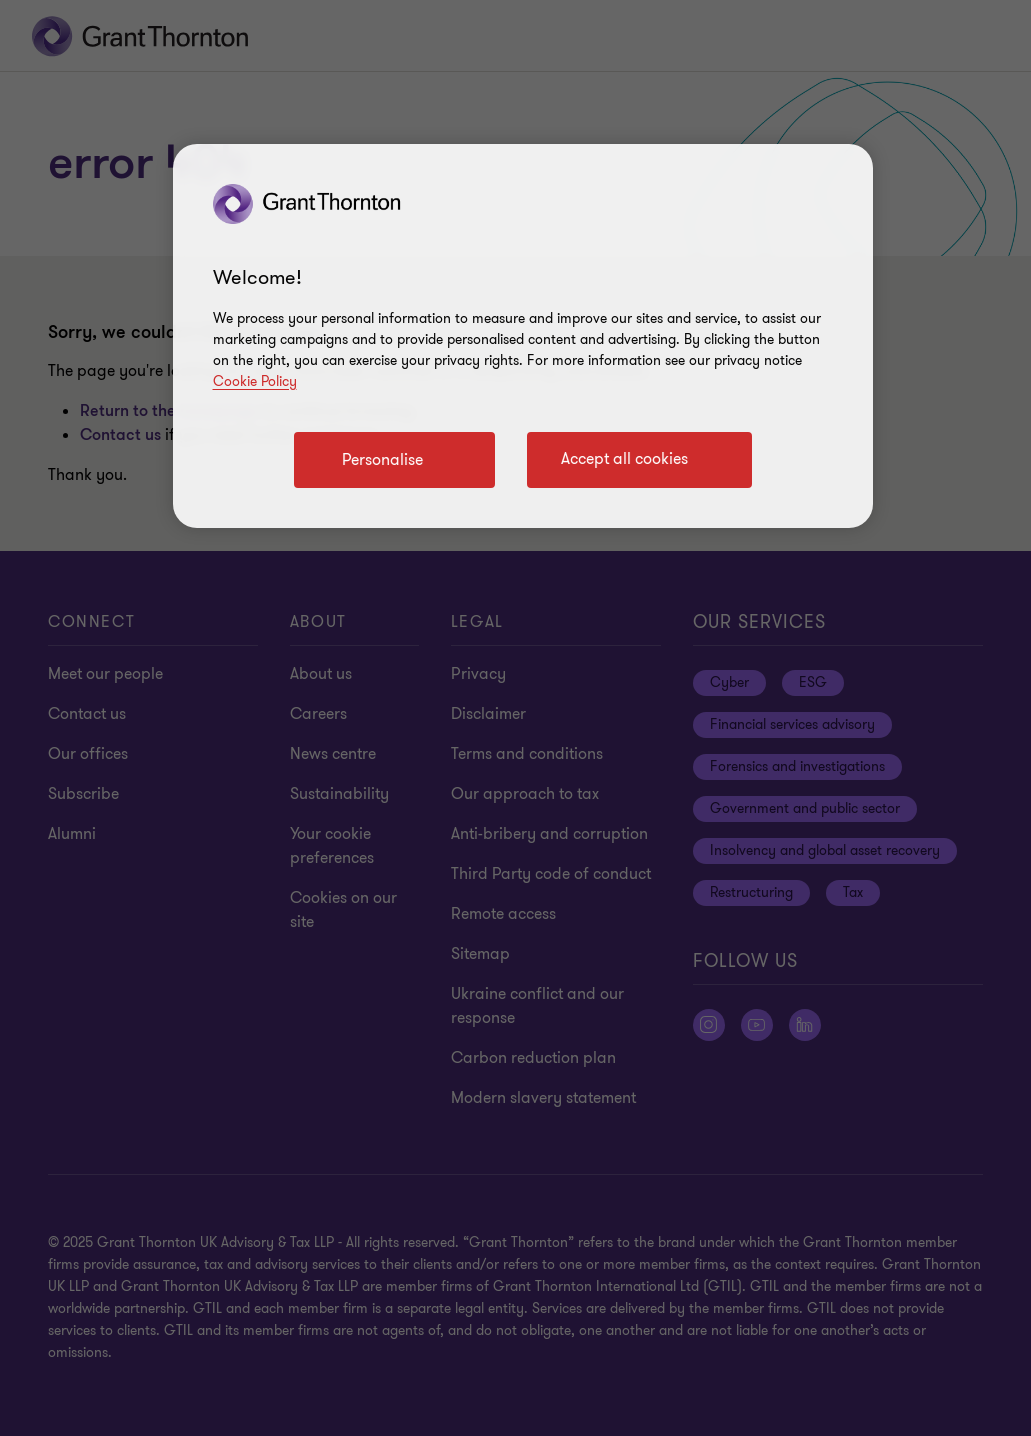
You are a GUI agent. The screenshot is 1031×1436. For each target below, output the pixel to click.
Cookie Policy (255, 381)
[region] (523, 336)
